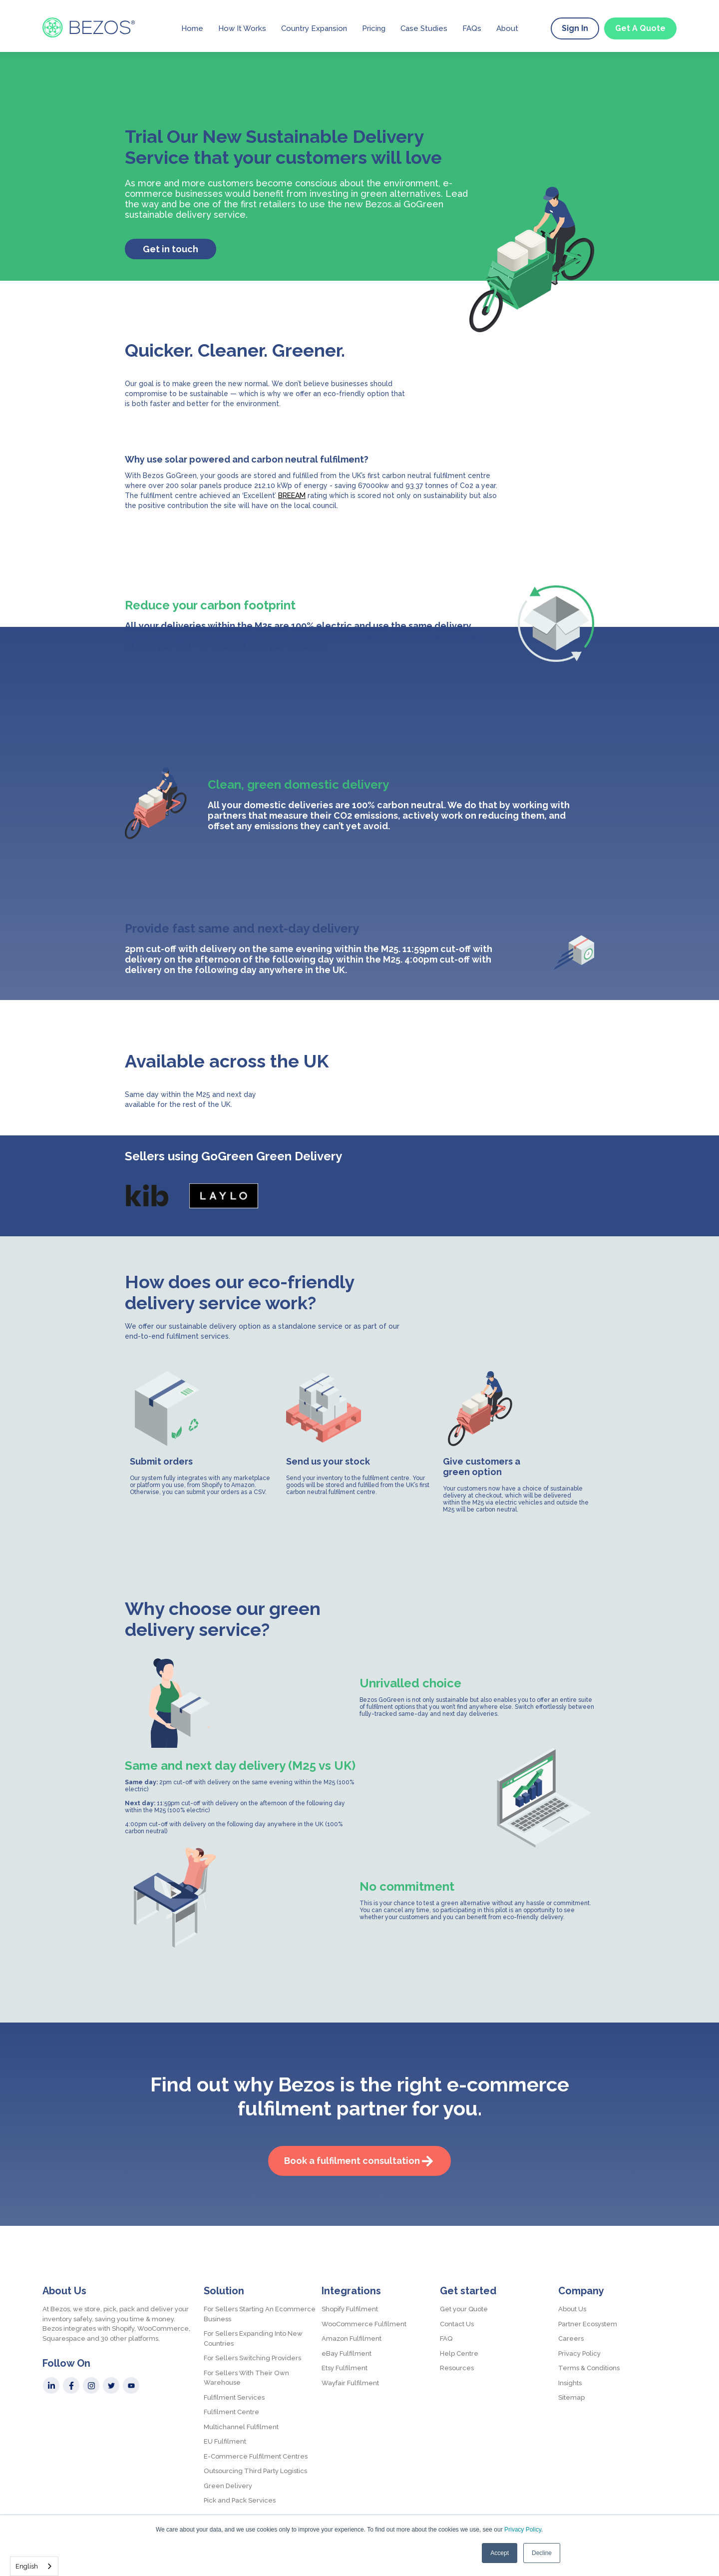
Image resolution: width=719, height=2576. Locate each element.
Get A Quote (640, 28)
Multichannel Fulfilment (241, 2427)
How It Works (242, 28)
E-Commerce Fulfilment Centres (256, 2456)
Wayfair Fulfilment (350, 2383)
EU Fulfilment (225, 2441)
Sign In (575, 28)
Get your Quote (464, 2309)
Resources (457, 2368)
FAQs (471, 28)
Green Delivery (228, 2486)
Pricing (373, 28)
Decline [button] (542, 2553)
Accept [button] (499, 2553)
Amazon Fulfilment (351, 2338)
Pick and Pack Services (240, 2500)
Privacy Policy (522, 2529)
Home (192, 28)
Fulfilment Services (234, 2397)
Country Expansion (314, 28)
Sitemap (571, 2397)
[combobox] (34, 2566)
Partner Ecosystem (587, 2324)
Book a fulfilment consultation (352, 2160)
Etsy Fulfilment (344, 2368)
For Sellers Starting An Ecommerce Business (260, 2314)
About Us (572, 2309)
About (507, 28)
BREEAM (292, 496)
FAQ (446, 2338)
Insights (570, 2383)
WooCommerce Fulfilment (364, 2324)
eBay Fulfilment (346, 2353)
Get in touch (170, 249)
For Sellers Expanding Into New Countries (253, 2338)
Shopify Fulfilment (350, 2309)
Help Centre (459, 2353)
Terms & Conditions (589, 2368)
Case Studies (423, 28)
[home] (88, 27)
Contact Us (457, 2324)
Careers (571, 2338)
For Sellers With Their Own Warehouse (246, 2378)
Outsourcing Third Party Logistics (255, 2471)
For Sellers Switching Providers (252, 2358)
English (26, 2566)
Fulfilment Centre (231, 2412)
